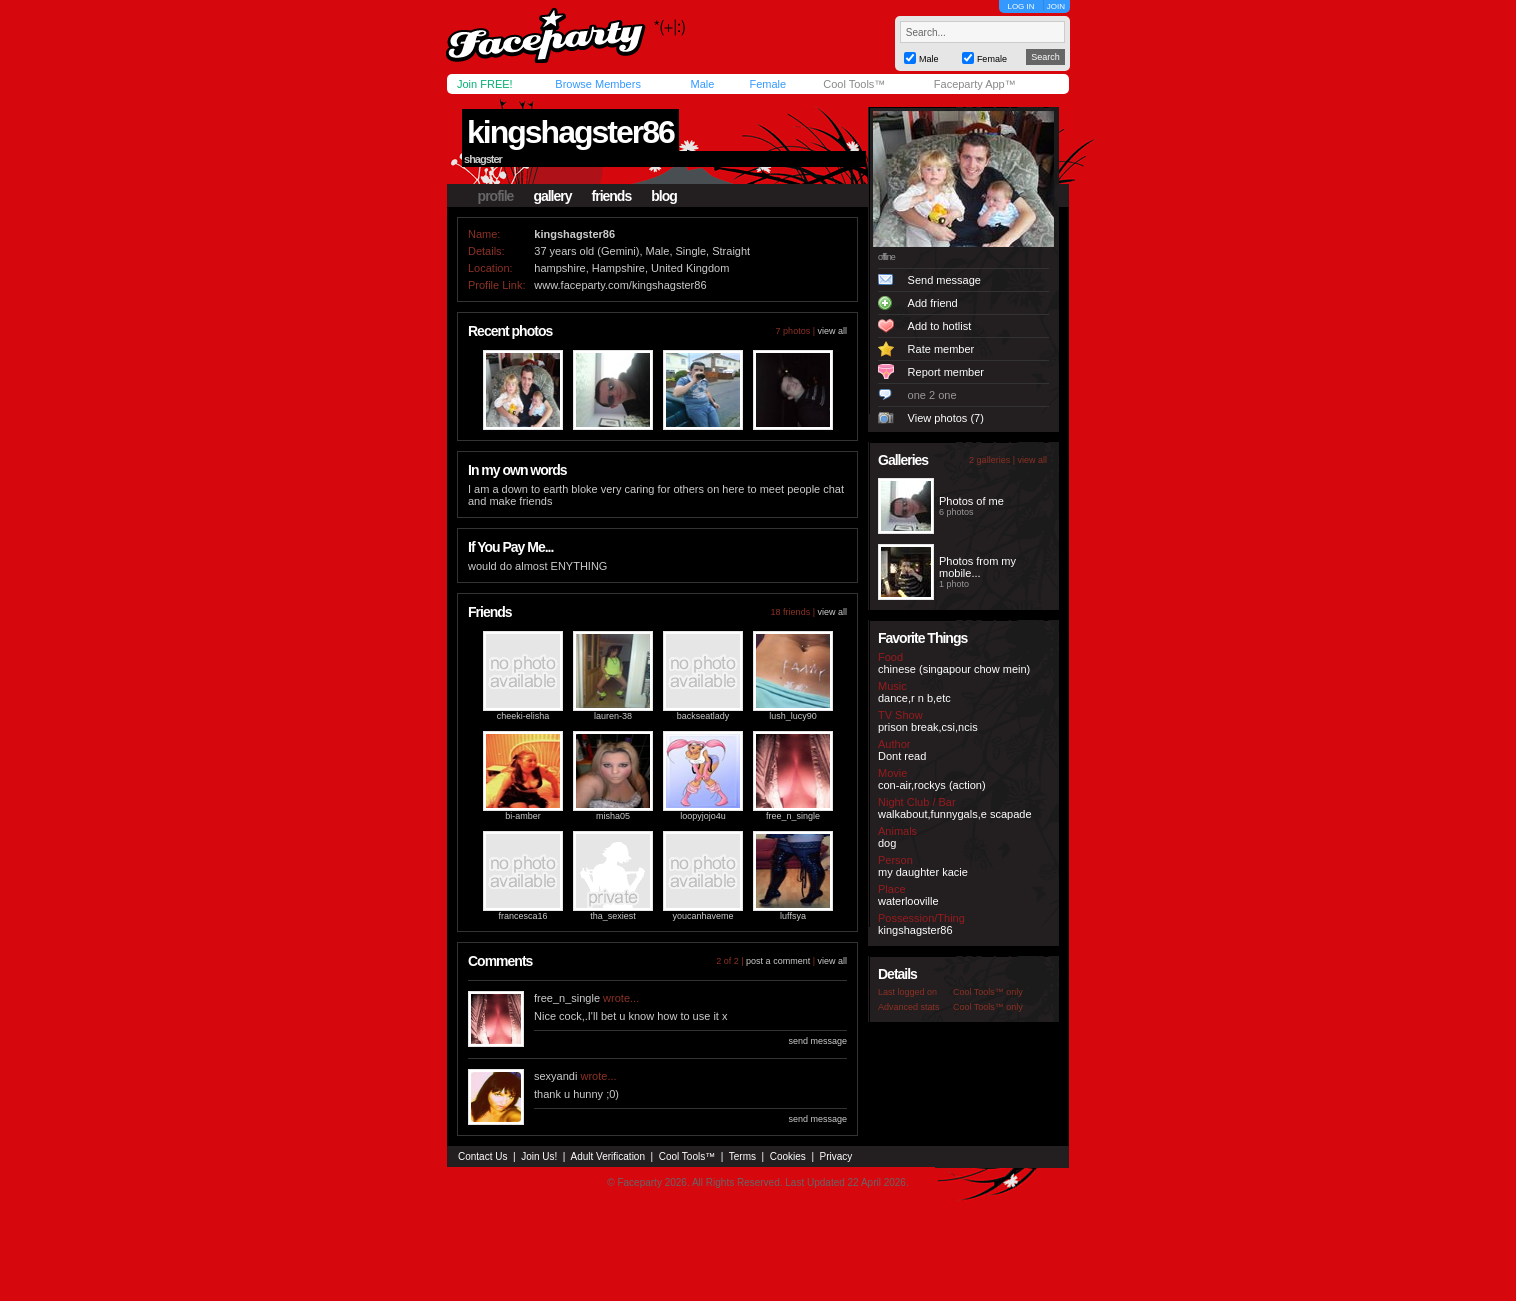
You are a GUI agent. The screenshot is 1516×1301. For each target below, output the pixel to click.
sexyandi (555, 1076)
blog (664, 196)
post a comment (778, 961)
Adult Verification (607, 1156)
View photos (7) (946, 418)
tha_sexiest (613, 916)
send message (817, 1041)
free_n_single (793, 816)
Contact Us (482, 1156)
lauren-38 (613, 716)
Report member (946, 372)
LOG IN (1020, 6)
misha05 (613, 816)
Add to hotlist (940, 326)
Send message (944, 280)
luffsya (793, 916)
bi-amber (523, 816)
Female (767, 84)
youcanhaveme (702, 916)
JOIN (1056, 6)
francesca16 (522, 916)
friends (612, 196)
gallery (552, 196)
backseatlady (703, 716)
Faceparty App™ (975, 84)
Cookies (788, 1156)
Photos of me (971, 501)
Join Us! (539, 1156)
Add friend (933, 303)
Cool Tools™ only (988, 992)
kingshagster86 (570, 132)
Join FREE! (485, 84)
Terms (742, 1156)
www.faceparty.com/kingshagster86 (620, 285)
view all (832, 331)
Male (702, 84)
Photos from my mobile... (977, 567)
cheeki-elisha (523, 716)
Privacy (836, 1156)
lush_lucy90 (793, 716)
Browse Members (598, 84)
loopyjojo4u (703, 816)
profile (496, 196)
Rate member (941, 349)
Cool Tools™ (854, 84)
